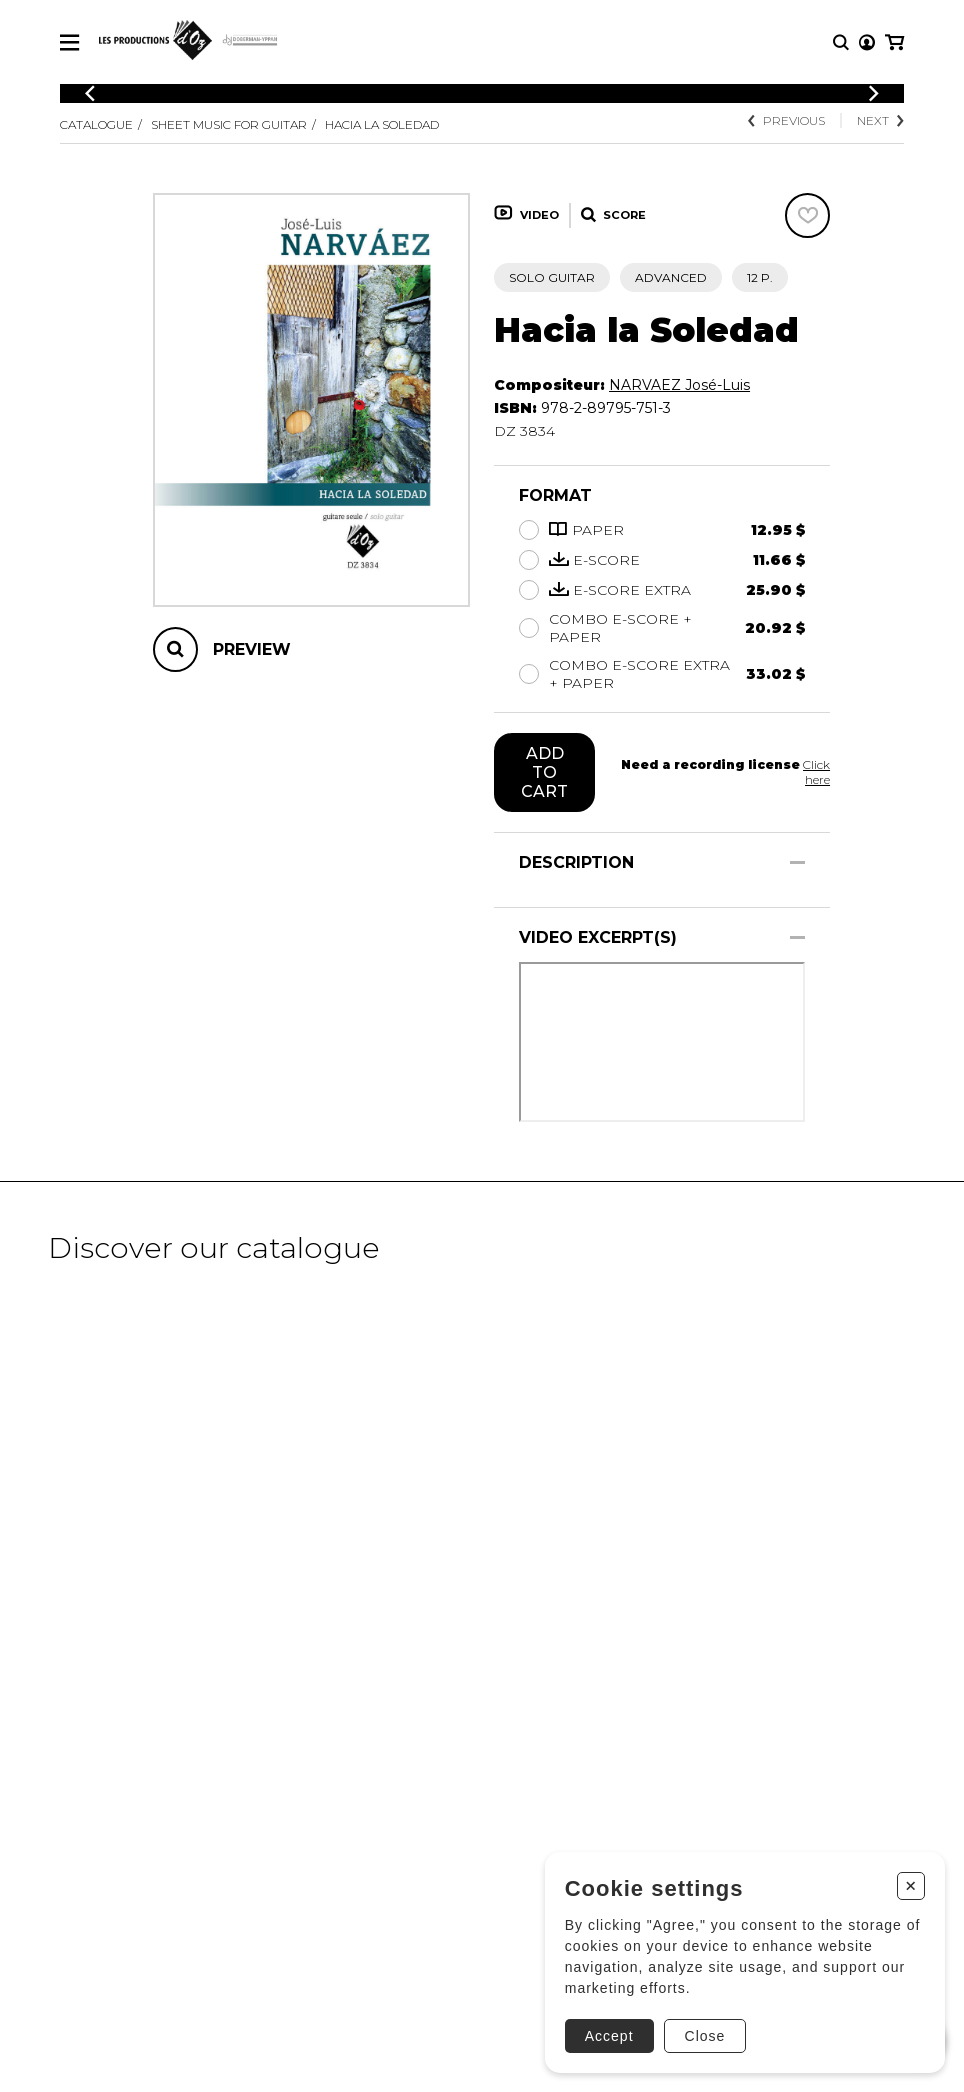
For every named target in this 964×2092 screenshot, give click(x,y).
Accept (609, 2036)
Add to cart (544, 772)
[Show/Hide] (797, 862)
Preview (252, 649)
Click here (816, 772)
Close (705, 2036)
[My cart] (894, 42)
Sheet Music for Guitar (229, 124)
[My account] (867, 42)
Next (880, 120)
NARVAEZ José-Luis (679, 385)
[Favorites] (807, 215)
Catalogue (96, 124)
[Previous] (90, 93)
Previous (786, 120)
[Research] (841, 42)
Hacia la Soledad (382, 124)
